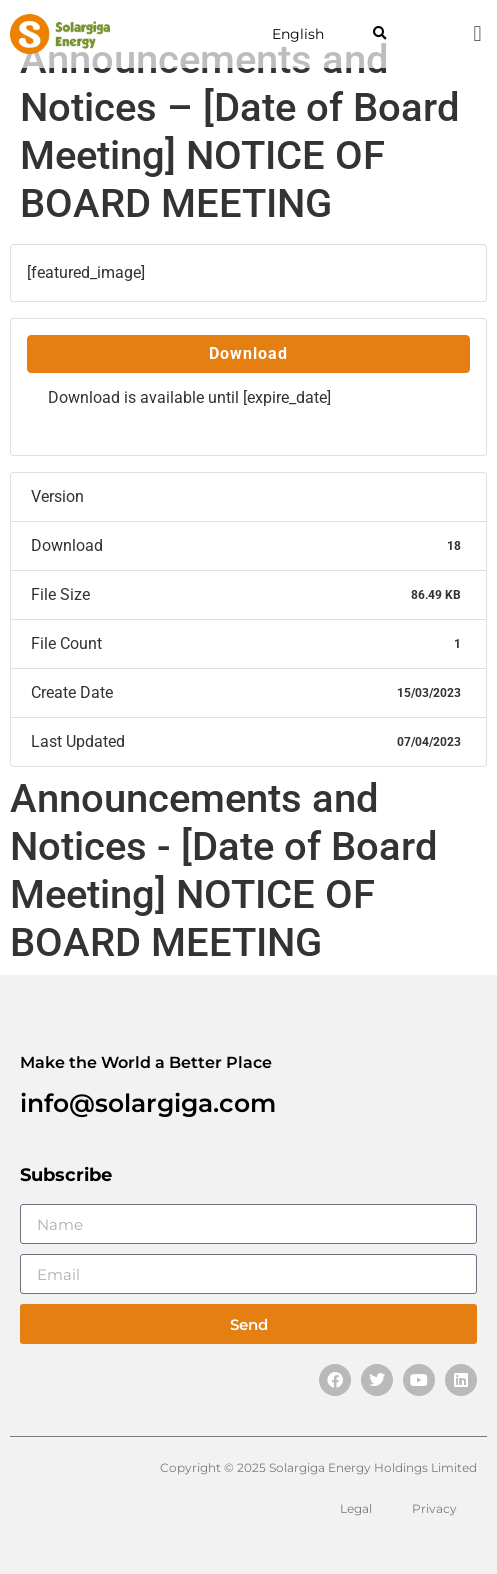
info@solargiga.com (148, 1103)
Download (248, 353)
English (298, 34)
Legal (356, 1508)
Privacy (434, 1508)
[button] (379, 34)
